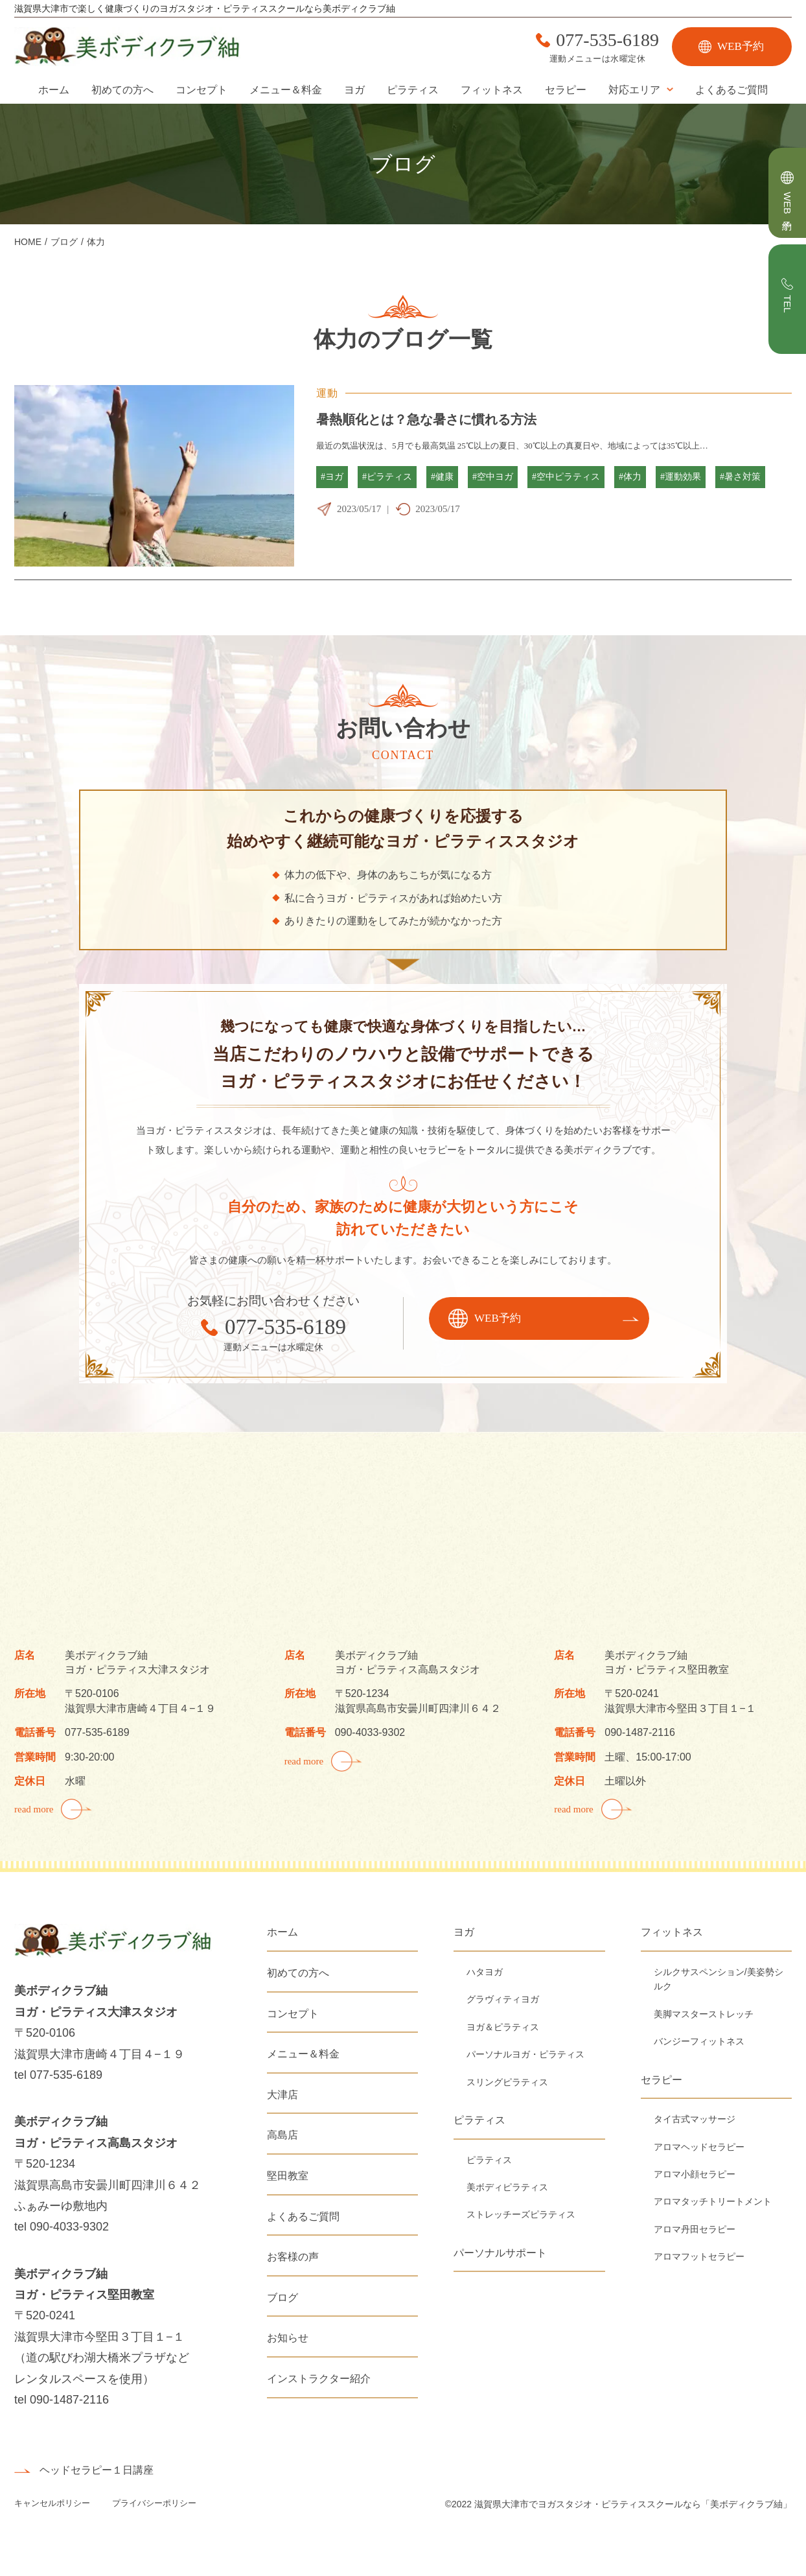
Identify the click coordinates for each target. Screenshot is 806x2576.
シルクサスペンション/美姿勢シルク (718, 1979)
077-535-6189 (607, 40)
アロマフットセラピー (699, 2256)
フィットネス (492, 89)
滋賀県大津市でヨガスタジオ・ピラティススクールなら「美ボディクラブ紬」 (633, 2504)
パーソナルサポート (500, 2252)
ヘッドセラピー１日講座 (97, 2470)
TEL (787, 304)
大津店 (282, 2094)
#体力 (630, 477)
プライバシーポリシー (154, 2503)
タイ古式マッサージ (694, 2119)
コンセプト (201, 89)
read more (33, 1809)
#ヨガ (332, 477)
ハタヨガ (484, 1972)
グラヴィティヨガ (502, 1999)
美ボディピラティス (507, 2187)
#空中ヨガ (492, 477)
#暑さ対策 (740, 477)
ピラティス (413, 89)
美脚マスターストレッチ (704, 2014)
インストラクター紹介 (319, 2378)
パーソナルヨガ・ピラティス (525, 2054)
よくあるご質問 (731, 89)
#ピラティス (387, 477)
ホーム (53, 89)
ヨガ (354, 89)
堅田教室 (287, 2175)
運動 (327, 393)
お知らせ (287, 2337)
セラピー (565, 89)
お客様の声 (293, 2256)
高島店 (282, 2134)
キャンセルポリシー (53, 2503)
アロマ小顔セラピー (694, 2174)
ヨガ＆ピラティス (502, 2027)
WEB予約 (740, 46)
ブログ (282, 2297)
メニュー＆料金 (285, 89)
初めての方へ (122, 89)
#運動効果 (680, 477)
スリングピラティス (507, 2082)
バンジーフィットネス (699, 2041)
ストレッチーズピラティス (520, 2214)
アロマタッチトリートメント (713, 2201)
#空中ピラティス (566, 477)
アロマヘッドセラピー (699, 2147)
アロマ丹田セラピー (694, 2229)
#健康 (442, 477)
